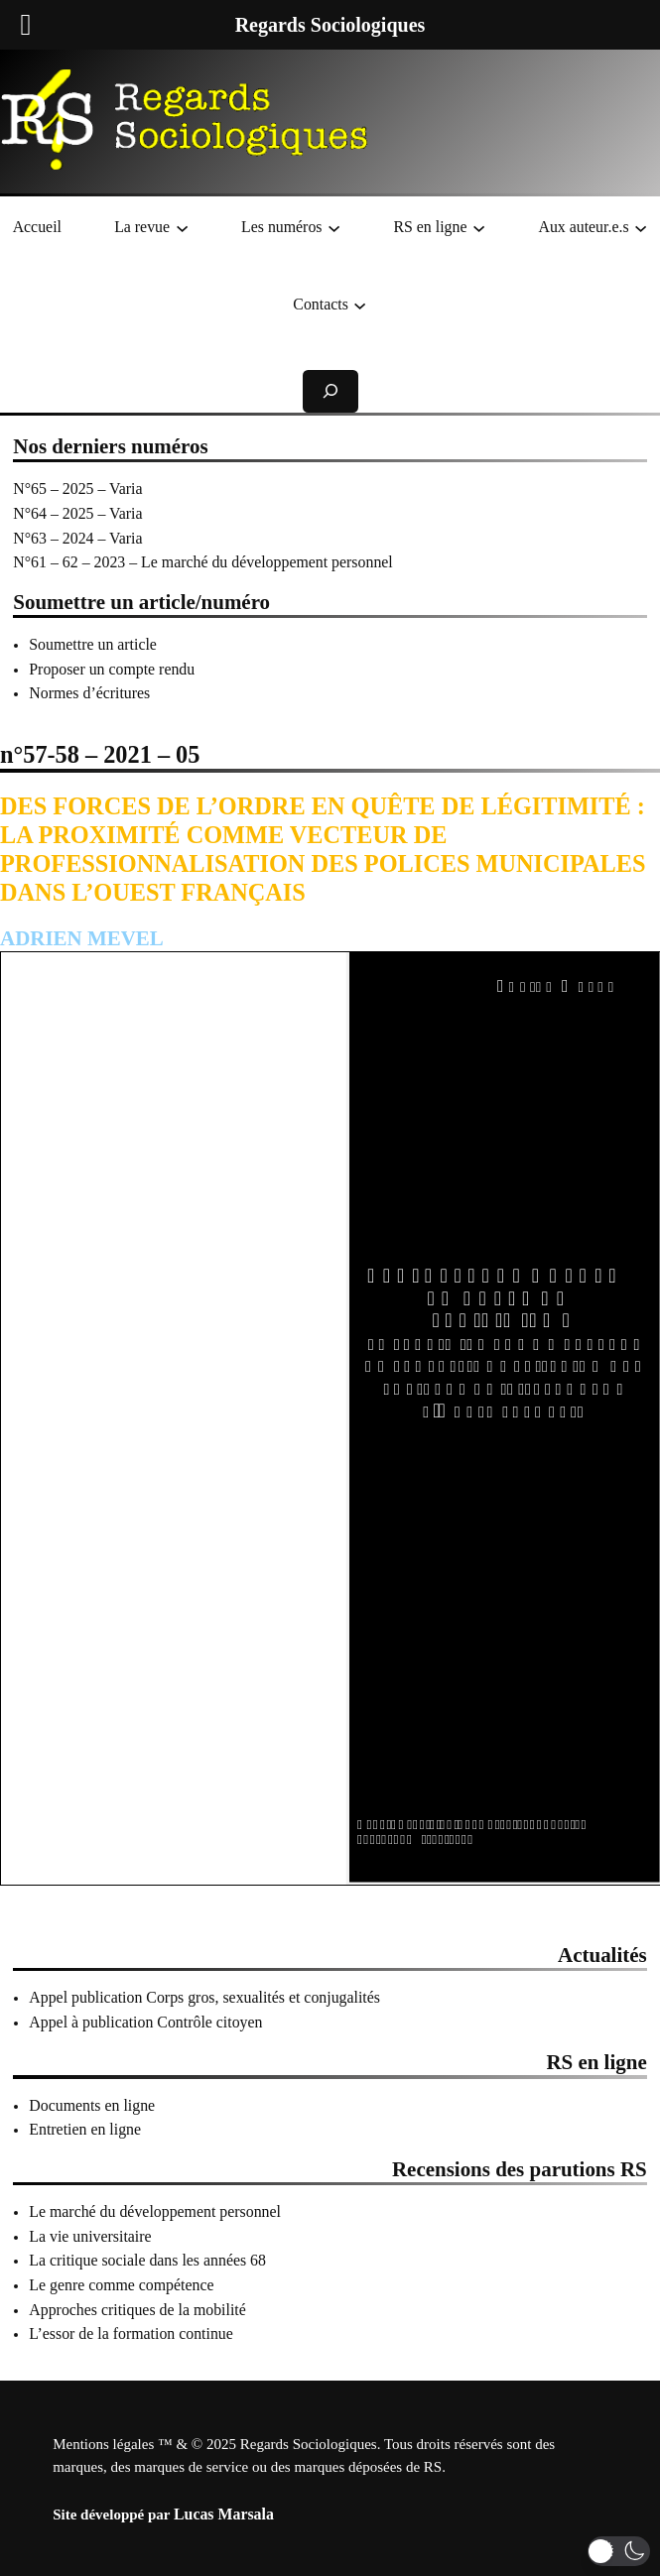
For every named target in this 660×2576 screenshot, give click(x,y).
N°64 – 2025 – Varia (77, 513)
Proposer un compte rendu (112, 669)
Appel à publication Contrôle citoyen (145, 2022)
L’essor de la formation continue (131, 2333)
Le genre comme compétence (121, 2284)
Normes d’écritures (89, 692)
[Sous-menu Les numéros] (334, 227)
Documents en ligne (92, 2105)
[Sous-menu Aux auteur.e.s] (640, 227)
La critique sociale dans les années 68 (147, 2260)
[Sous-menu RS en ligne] (478, 227)
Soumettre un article (93, 644)
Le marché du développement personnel (155, 2211)
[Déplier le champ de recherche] (330, 391)
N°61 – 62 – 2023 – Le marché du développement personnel (202, 561)
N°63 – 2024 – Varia (77, 538)
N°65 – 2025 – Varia (77, 488)
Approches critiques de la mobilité (137, 2309)
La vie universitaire (90, 2236)
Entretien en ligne (85, 2129)
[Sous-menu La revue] (182, 227)
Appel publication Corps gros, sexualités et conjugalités (204, 1997)
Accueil (37, 226)
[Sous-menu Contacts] (359, 304)
